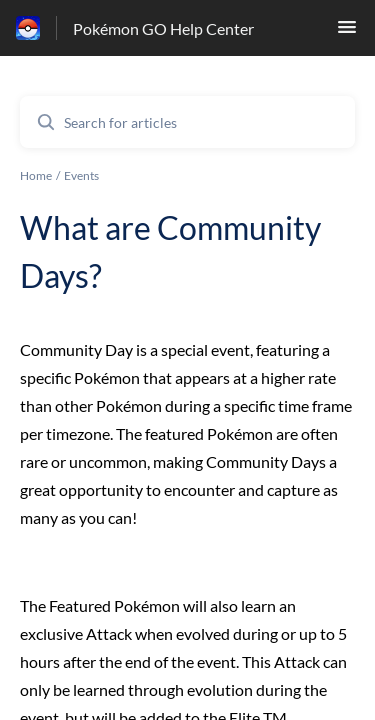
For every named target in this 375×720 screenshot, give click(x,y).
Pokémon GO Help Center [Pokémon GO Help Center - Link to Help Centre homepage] (163, 28)
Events (81, 175)
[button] (347, 32)
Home (36, 175)
